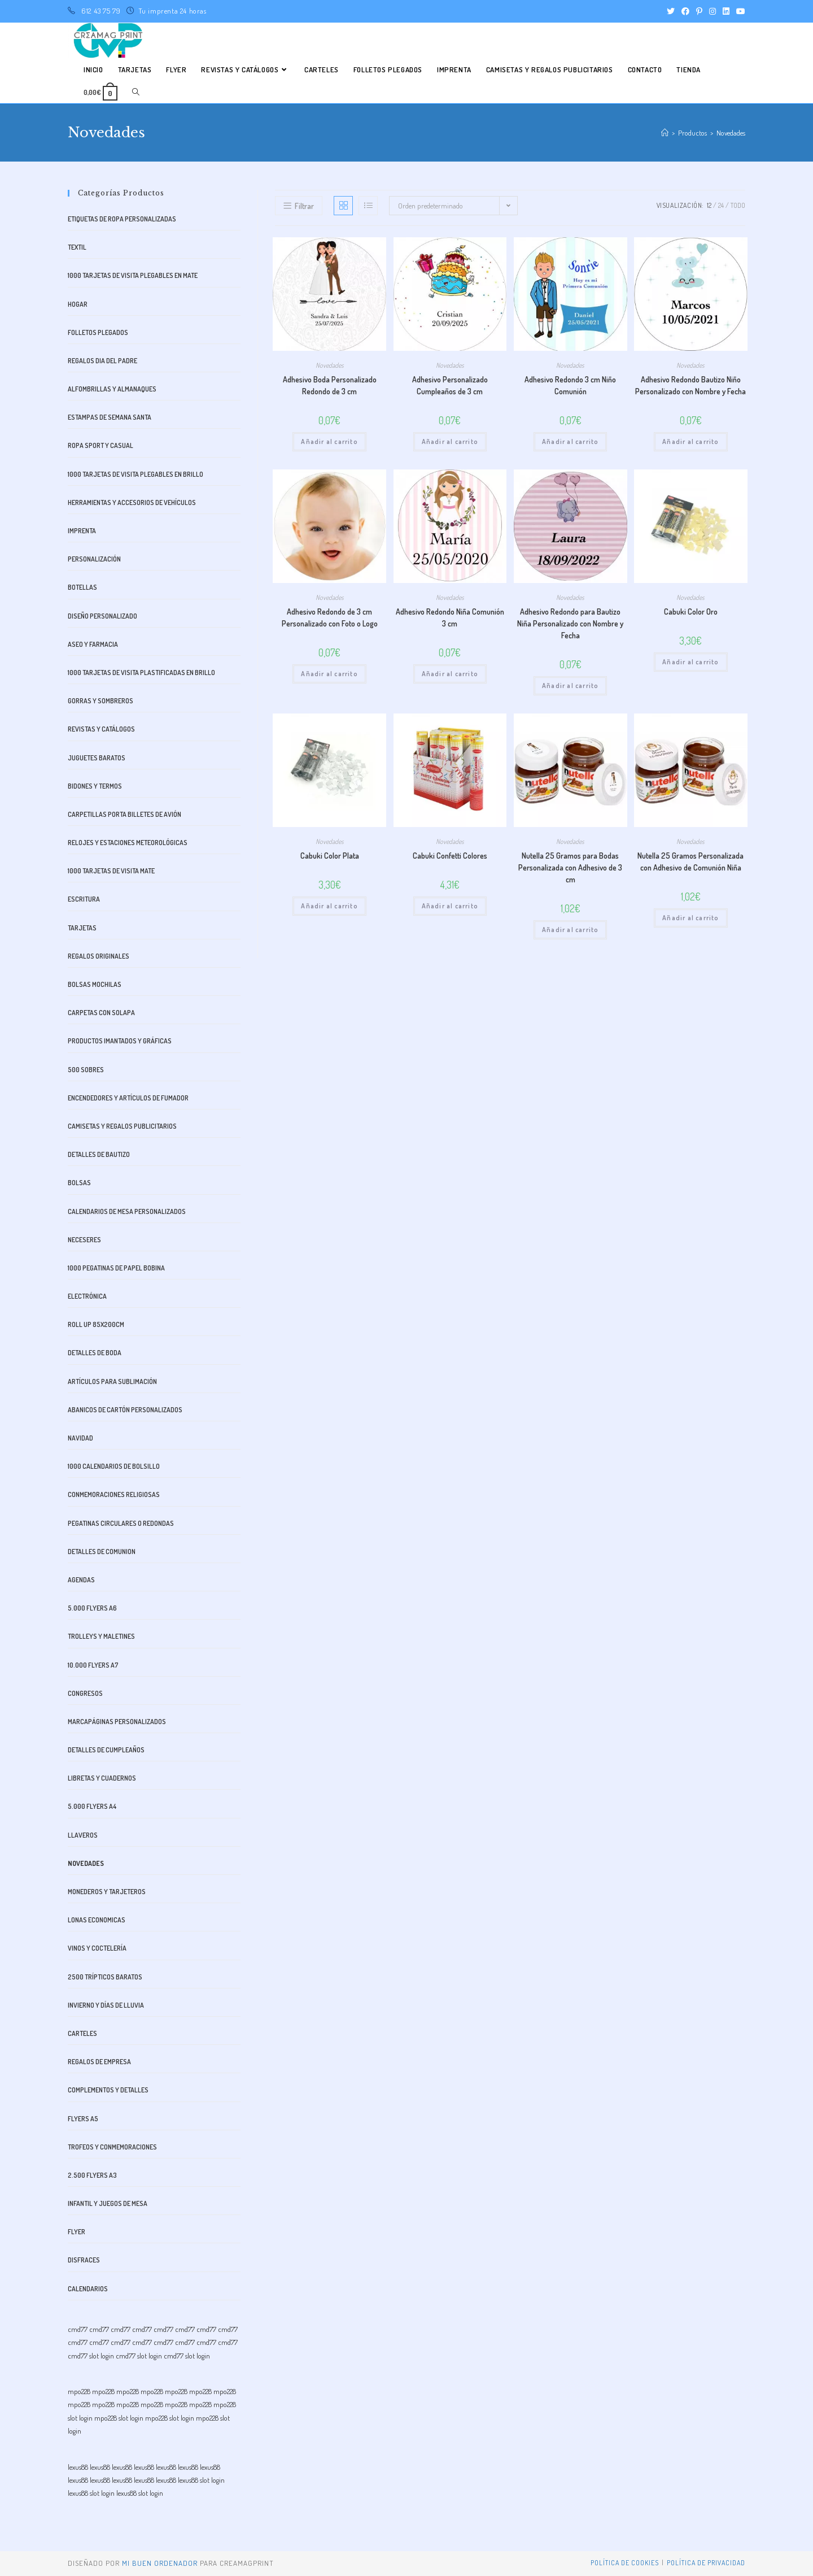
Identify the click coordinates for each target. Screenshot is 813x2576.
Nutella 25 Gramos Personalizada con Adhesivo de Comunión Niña (690, 861)
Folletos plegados (98, 332)
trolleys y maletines (101, 1636)
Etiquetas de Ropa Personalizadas (122, 219)
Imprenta (82, 530)
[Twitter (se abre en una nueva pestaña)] (670, 11)
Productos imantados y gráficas (120, 1041)
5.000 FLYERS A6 (92, 1608)
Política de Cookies (625, 2562)
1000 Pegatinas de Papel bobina (116, 1268)
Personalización (94, 559)
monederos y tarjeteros (107, 1891)
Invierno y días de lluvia (106, 2005)
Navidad (80, 1438)
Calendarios (88, 2289)
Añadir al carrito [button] (329, 441)
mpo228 (79, 2391)
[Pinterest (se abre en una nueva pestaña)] (699, 11)
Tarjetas (82, 928)
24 (721, 205)
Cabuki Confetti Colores (450, 855)
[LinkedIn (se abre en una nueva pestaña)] (726, 11)
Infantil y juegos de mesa (107, 2203)
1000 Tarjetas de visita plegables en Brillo (135, 474)
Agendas (81, 1580)
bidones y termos (95, 786)
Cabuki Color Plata (329, 855)
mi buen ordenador (160, 2563)
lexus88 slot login (201, 2479)
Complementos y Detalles (108, 2090)
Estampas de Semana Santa (109, 417)
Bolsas (79, 1182)
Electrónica (87, 1296)
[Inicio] (664, 132)
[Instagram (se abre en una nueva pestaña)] (712, 11)
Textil (77, 247)
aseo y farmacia (93, 644)
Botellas (82, 587)
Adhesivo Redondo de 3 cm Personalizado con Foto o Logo (330, 617)
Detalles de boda (94, 1352)
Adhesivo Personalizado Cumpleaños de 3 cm (450, 385)
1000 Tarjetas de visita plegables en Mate (133, 275)
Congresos (85, 1693)
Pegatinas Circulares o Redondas (121, 1523)
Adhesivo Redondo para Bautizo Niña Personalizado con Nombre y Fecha (570, 623)
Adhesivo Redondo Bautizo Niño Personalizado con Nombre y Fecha (690, 385)
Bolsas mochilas (94, 984)
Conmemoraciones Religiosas (114, 1494)
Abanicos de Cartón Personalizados (125, 1410)
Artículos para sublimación (112, 1381)
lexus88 (78, 2466)
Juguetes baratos (96, 758)
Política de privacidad (706, 2562)
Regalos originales (98, 956)
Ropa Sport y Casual (100, 445)
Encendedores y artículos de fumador (128, 1098)
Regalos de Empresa (99, 2061)
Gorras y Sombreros (100, 701)
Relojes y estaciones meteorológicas (127, 842)
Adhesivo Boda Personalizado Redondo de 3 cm (330, 385)
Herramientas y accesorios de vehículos (132, 502)
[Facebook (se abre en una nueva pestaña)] (685, 11)
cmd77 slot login (91, 2355)
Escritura (84, 899)
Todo (738, 205)
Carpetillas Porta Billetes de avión (124, 814)
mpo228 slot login (118, 2417)
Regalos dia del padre (102, 360)
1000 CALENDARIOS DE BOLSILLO (114, 1466)
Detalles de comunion (102, 1551)
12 (709, 205)
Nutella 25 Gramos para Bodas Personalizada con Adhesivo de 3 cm (570, 867)
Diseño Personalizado (102, 616)
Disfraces (84, 2260)
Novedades (330, 365)
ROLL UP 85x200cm (96, 1324)
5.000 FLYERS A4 (92, 1806)
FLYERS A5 (83, 2118)
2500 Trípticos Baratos (105, 1977)
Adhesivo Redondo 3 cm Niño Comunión (570, 385)
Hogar (78, 304)
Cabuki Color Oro (691, 611)
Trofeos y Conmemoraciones (112, 2147)
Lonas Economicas (96, 1920)
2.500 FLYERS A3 (92, 2175)
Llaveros (83, 1835)
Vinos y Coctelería (97, 1948)
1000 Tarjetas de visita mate (111, 871)
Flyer (76, 2231)
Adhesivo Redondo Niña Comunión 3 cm (450, 617)
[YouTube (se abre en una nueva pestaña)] (739, 11)
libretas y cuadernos (102, 1778)
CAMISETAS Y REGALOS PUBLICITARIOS (122, 1126)
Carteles (82, 2033)
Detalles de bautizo (99, 1154)
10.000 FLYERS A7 (93, 1665)
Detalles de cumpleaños (106, 1750)
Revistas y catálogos (101, 729)
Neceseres (84, 1239)
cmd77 (78, 2329)
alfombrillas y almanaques (112, 389)
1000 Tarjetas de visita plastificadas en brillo (141, 672)
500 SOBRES (86, 1069)
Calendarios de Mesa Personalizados (127, 1211)
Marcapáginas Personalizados (117, 1721)
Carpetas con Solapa (101, 1012)
